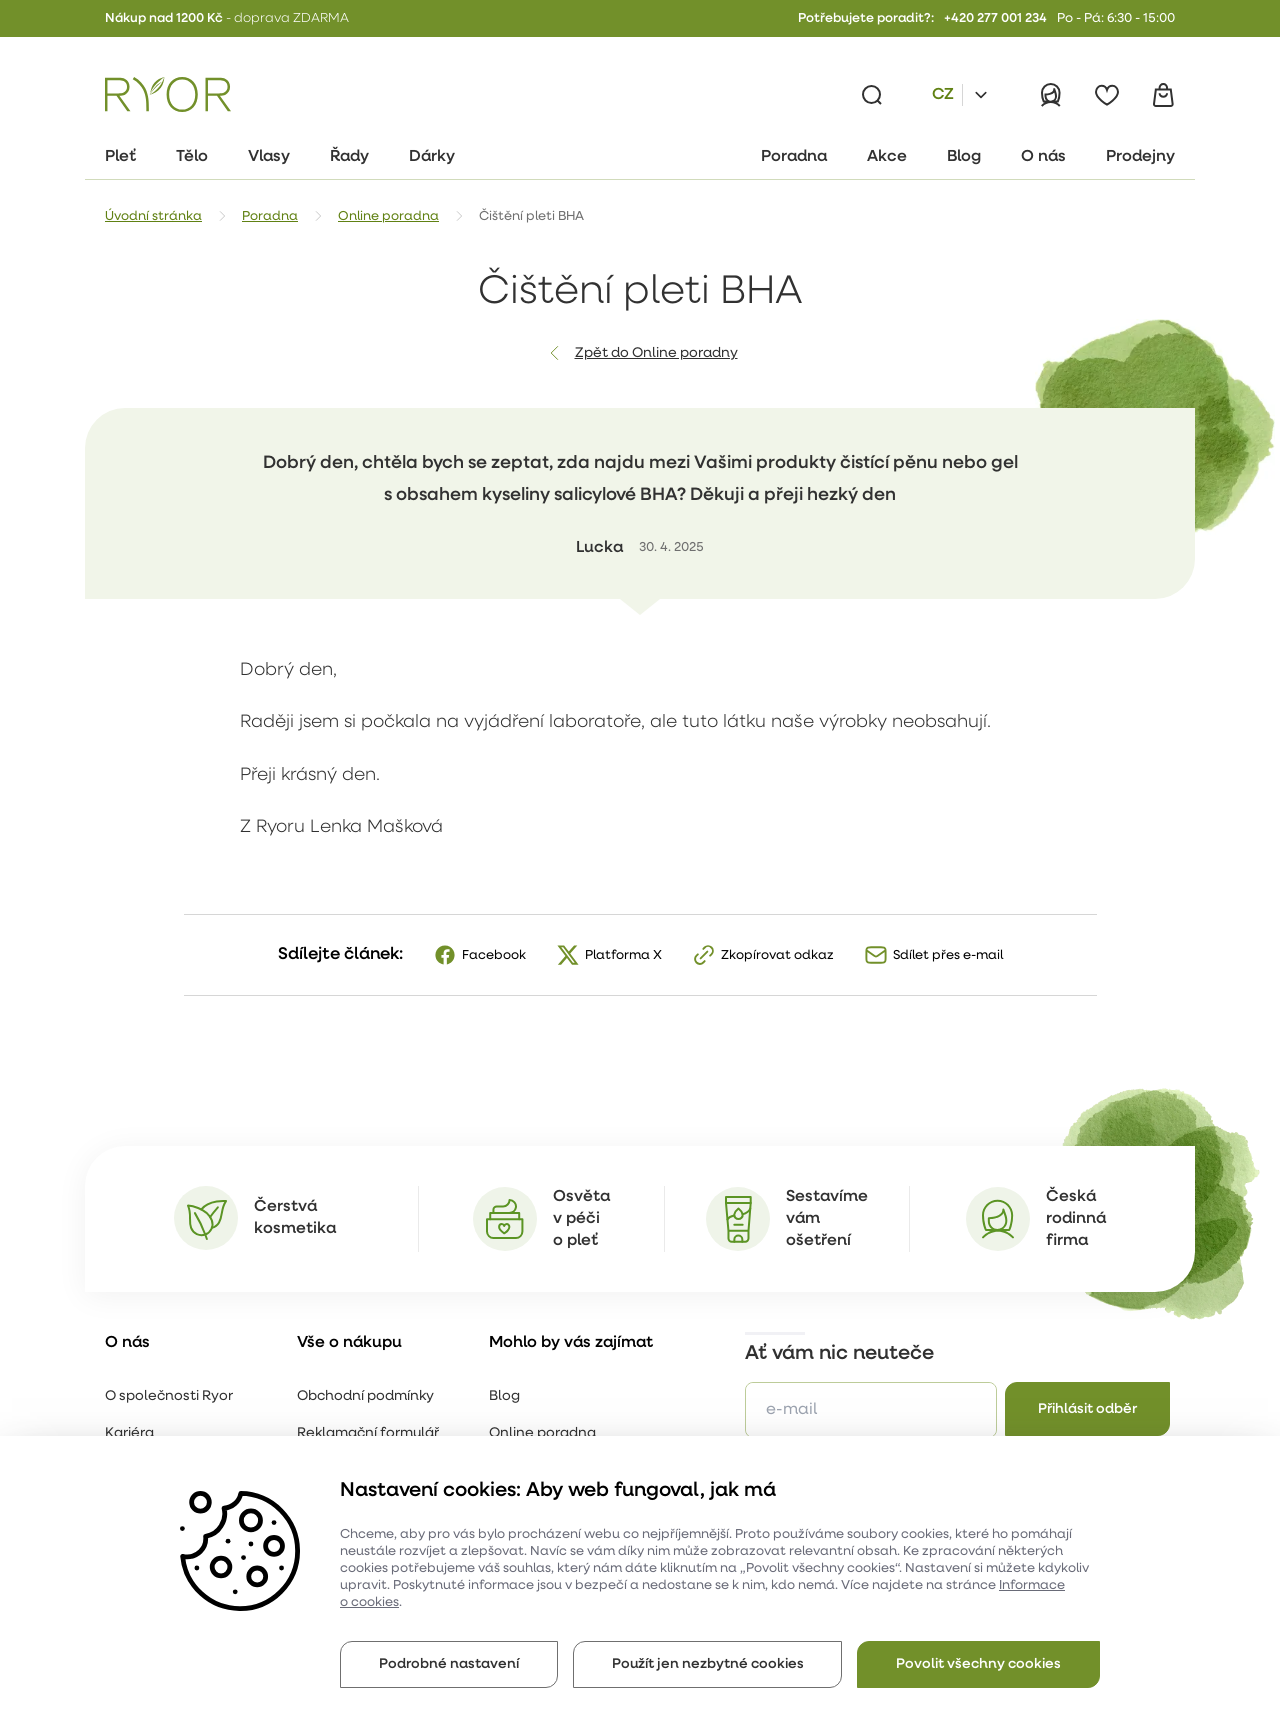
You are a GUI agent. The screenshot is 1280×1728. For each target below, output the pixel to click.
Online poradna (542, 1433)
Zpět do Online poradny (656, 353)
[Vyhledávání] (872, 95)
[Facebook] (479, 955)
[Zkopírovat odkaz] (763, 955)
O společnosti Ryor (169, 1396)
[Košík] (1163, 95)
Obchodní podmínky (365, 1396)
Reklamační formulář (368, 1433)
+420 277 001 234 (995, 18)
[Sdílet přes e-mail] (933, 955)
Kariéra (129, 1433)
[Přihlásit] (1051, 95)
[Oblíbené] (1107, 95)
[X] (609, 955)
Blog (504, 1396)
